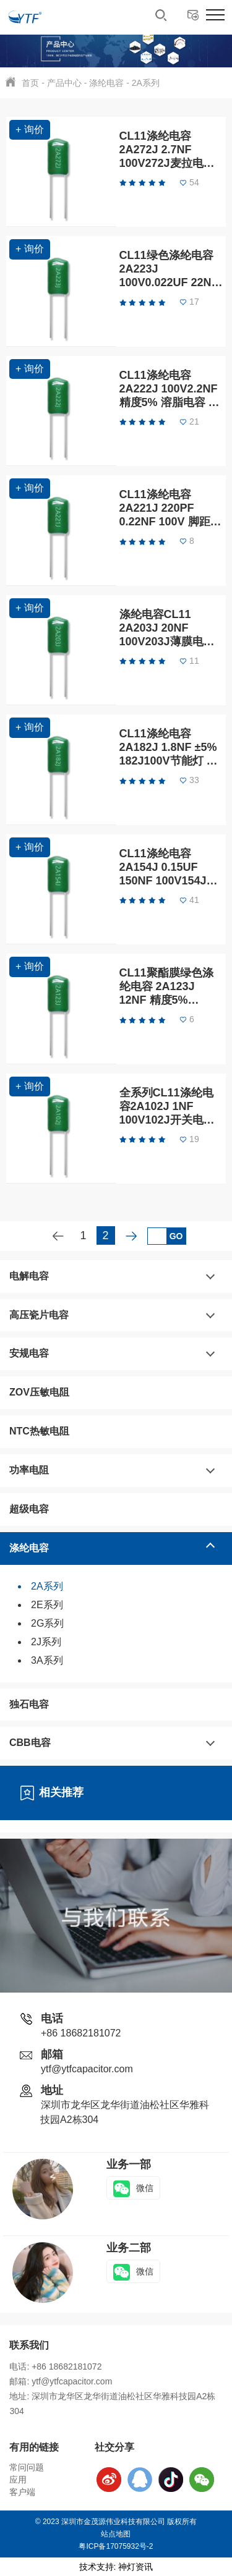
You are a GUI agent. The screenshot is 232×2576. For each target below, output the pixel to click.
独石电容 (29, 1704)
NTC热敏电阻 (39, 1431)
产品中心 (64, 83)
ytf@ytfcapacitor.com (87, 2069)
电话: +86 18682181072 (55, 2366)
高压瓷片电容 (39, 1315)
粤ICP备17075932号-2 (116, 2546)
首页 (30, 83)
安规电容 (29, 1353)
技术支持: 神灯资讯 (116, 2567)
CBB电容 (30, 1742)
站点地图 (116, 2534)
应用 (18, 2480)
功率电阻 (29, 1470)
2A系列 (146, 83)
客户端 (22, 2492)
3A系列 (47, 1660)
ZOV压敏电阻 (39, 1392)
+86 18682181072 (81, 2033)
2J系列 (46, 1642)
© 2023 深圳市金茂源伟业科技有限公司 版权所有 (116, 2521)
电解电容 (29, 1276)
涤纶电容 (106, 83)
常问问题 (26, 2467)
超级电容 (29, 1509)
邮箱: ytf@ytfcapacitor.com (60, 2381)
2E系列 (47, 1604)
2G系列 (47, 1623)
